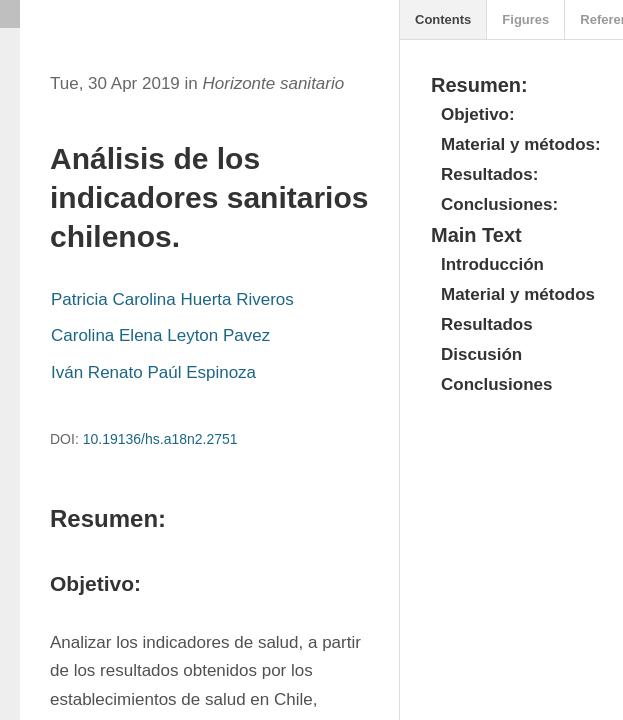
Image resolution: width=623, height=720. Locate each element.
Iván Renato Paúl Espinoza (153, 372)
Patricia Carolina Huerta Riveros (172, 299)
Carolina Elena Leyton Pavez (160, 335)
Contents (443, 19)
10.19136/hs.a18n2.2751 (160, 439)
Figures (525, 19)
